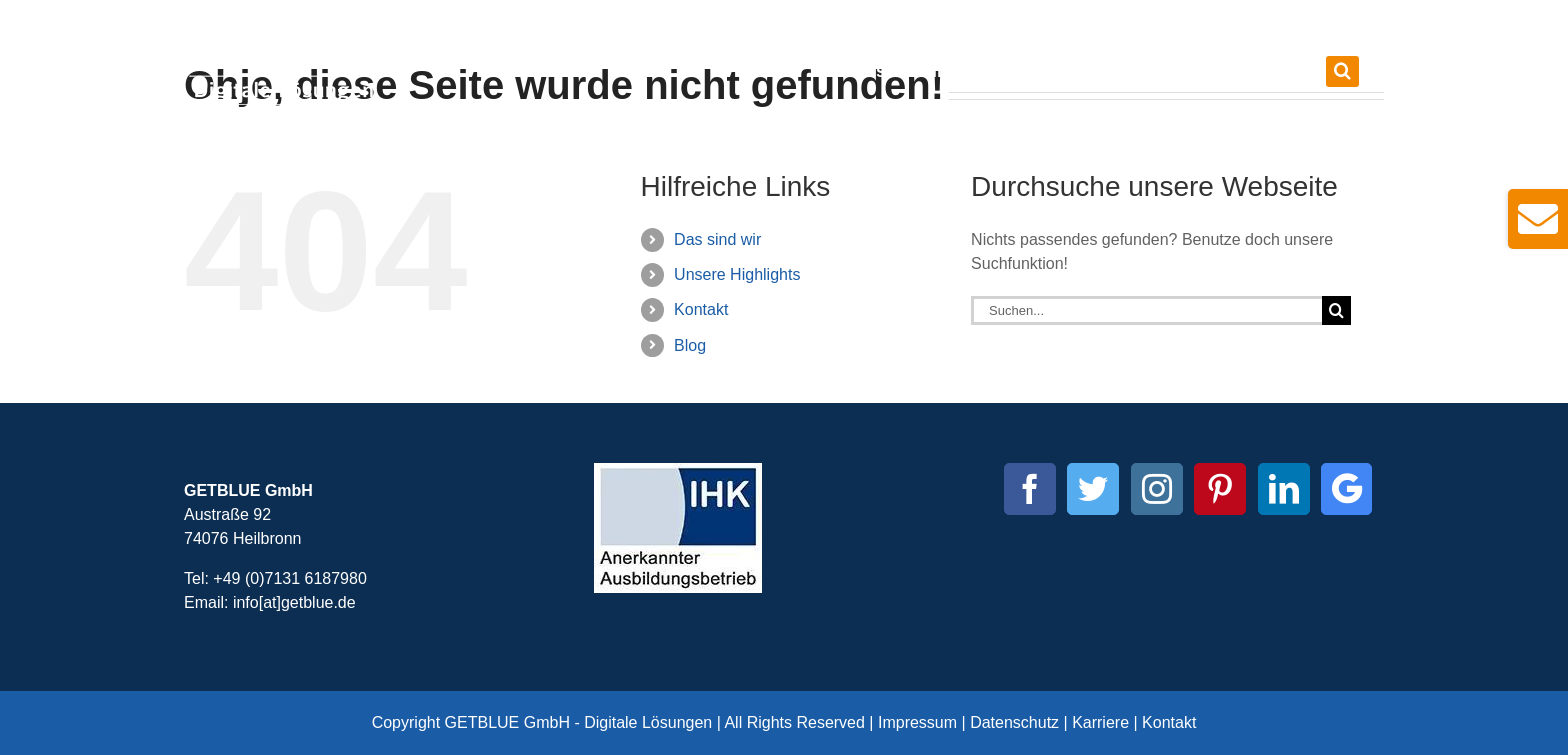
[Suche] (1336, 310)
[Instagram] (1157, 489)
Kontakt (701, 309)
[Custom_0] (1346, 489)
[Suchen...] (1146, 310)
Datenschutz (1014, 722)
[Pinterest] (1220, 489)
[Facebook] (1030, 489)
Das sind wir (717, 239)
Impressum (917, 722)
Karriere (1100, 722)
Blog (690, 345)
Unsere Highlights (737, 274)
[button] (1342, 71)
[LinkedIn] (1284, 489)
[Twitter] (1093, 489)
